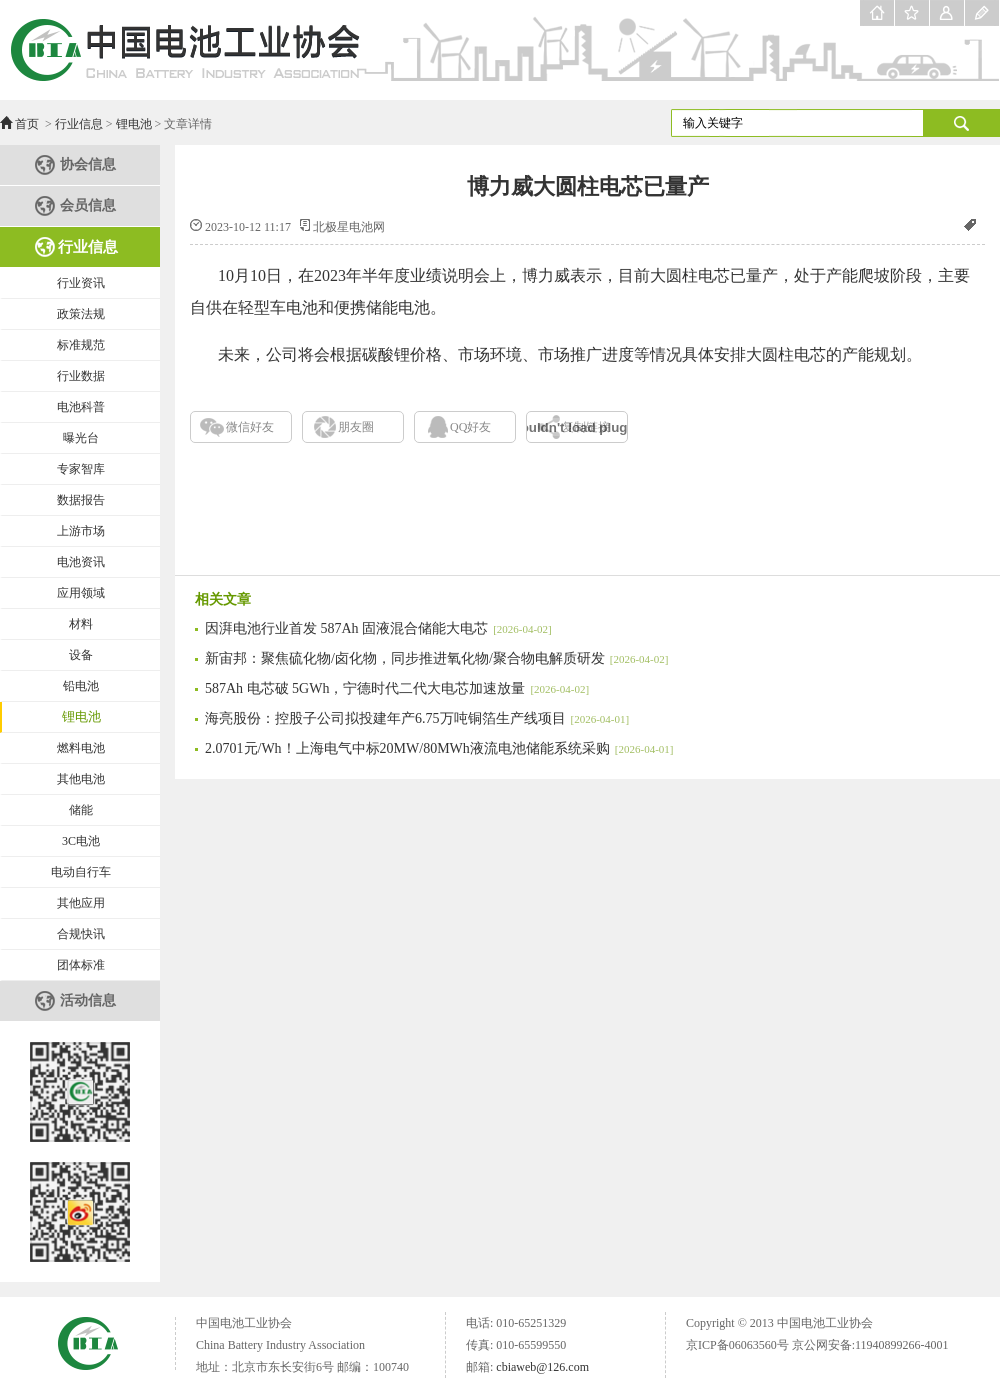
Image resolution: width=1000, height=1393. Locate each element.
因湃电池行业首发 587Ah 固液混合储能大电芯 (378, 628)
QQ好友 (470, 427)
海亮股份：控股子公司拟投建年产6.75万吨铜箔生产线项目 (417, 718)
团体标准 (81, 965)
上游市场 (81, 531)
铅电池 (81, 686)
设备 (81, 655)
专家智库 (81, 469)
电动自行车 (81, 872)
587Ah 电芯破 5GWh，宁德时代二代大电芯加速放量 (397, 688)
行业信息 (79, 124)
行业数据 (81, 376)
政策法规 (81, 314)
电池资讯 (81, 562)
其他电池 (81, 779)
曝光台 (81, 438)
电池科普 (81, 407)
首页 (27, 124)
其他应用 (81, 903)
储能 (81, 810)
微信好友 (250, 427)
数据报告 (81, 500)
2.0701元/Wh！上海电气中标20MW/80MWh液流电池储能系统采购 (439, 748)
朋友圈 (356, 427)
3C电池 (81, 841)
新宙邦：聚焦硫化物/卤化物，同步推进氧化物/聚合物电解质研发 (436, 658)
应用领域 (81, 593)
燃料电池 (81, 748)
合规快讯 (81, 934)
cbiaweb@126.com (542, 1367)
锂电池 (134, 124)
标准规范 (81, 345)
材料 (81, 624)
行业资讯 (81, 283)
